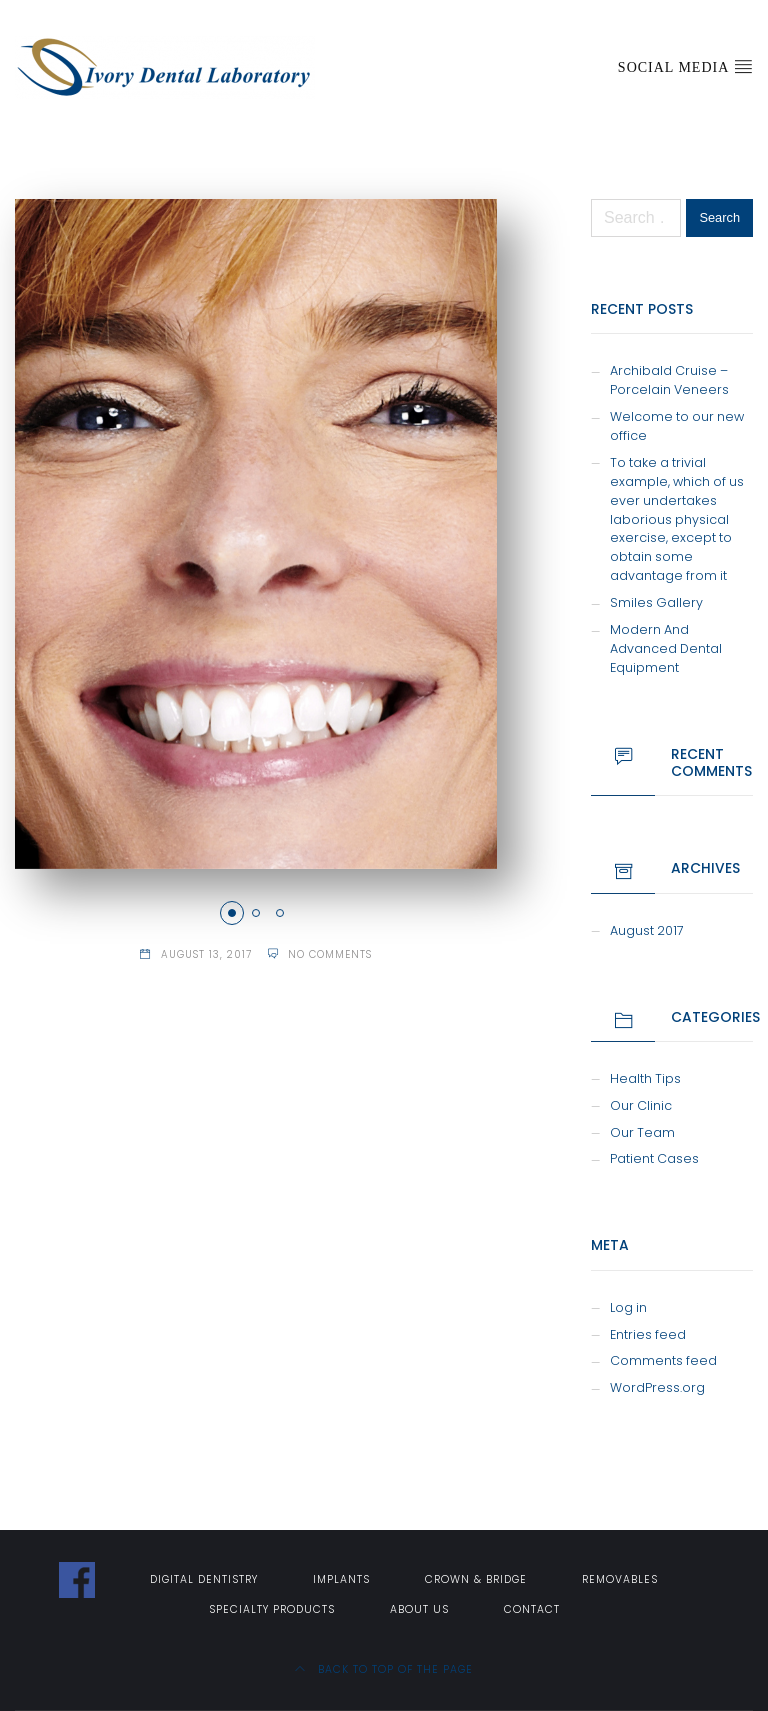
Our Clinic (641, 1105)
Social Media (685, 66)
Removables (620, 1579)
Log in (628, 1307)
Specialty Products (272, 1609)
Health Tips (645, 1078)
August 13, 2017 (206, 954)
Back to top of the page (384, 1669)
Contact (532, 1609)
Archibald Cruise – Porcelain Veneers (669, 380)
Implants (341, 1579)
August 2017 (647, 930)
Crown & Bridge (476, 1579)
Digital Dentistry (204, 1579)
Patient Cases (654, 1158)
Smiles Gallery (656, 602)
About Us (419, 1609)
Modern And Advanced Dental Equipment (666, 648)
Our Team (642, 1132)
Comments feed (663, 1360)
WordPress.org (657, 1387)
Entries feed (648, 1334)
